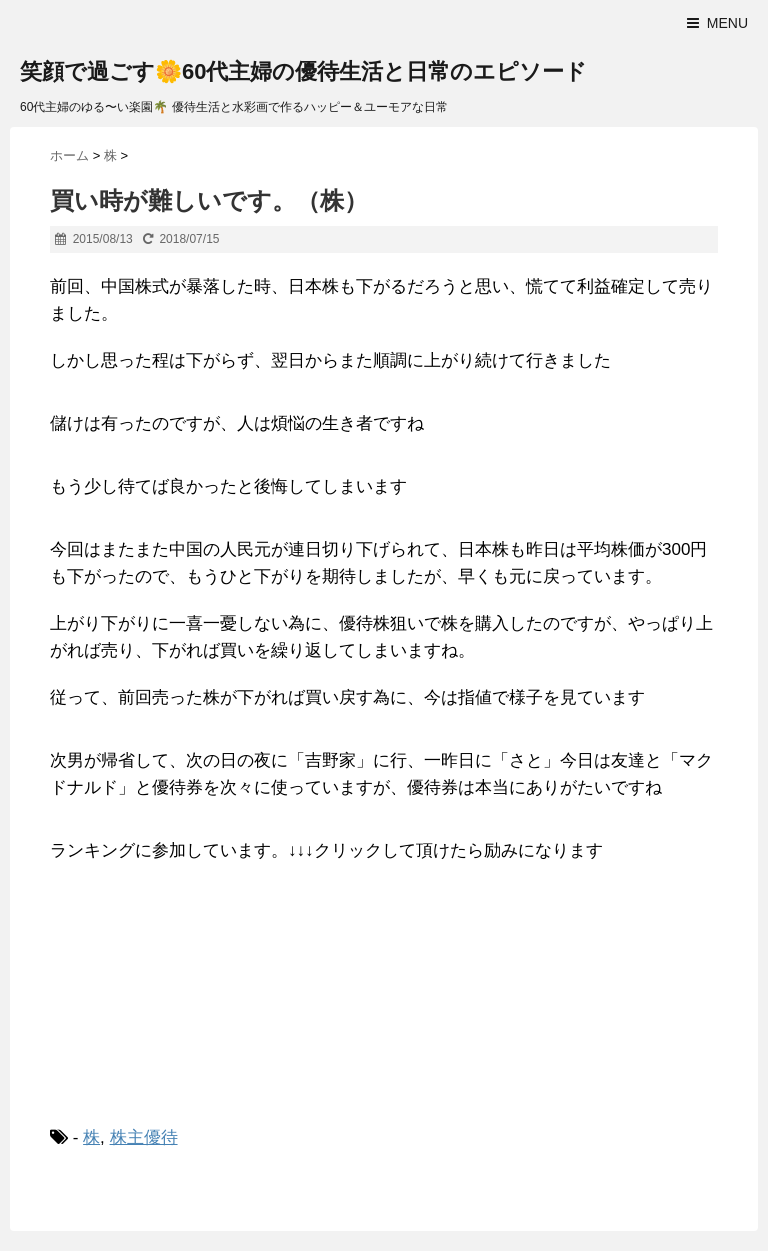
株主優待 (144, 1137)
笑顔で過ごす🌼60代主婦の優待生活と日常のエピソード (303, 71)
